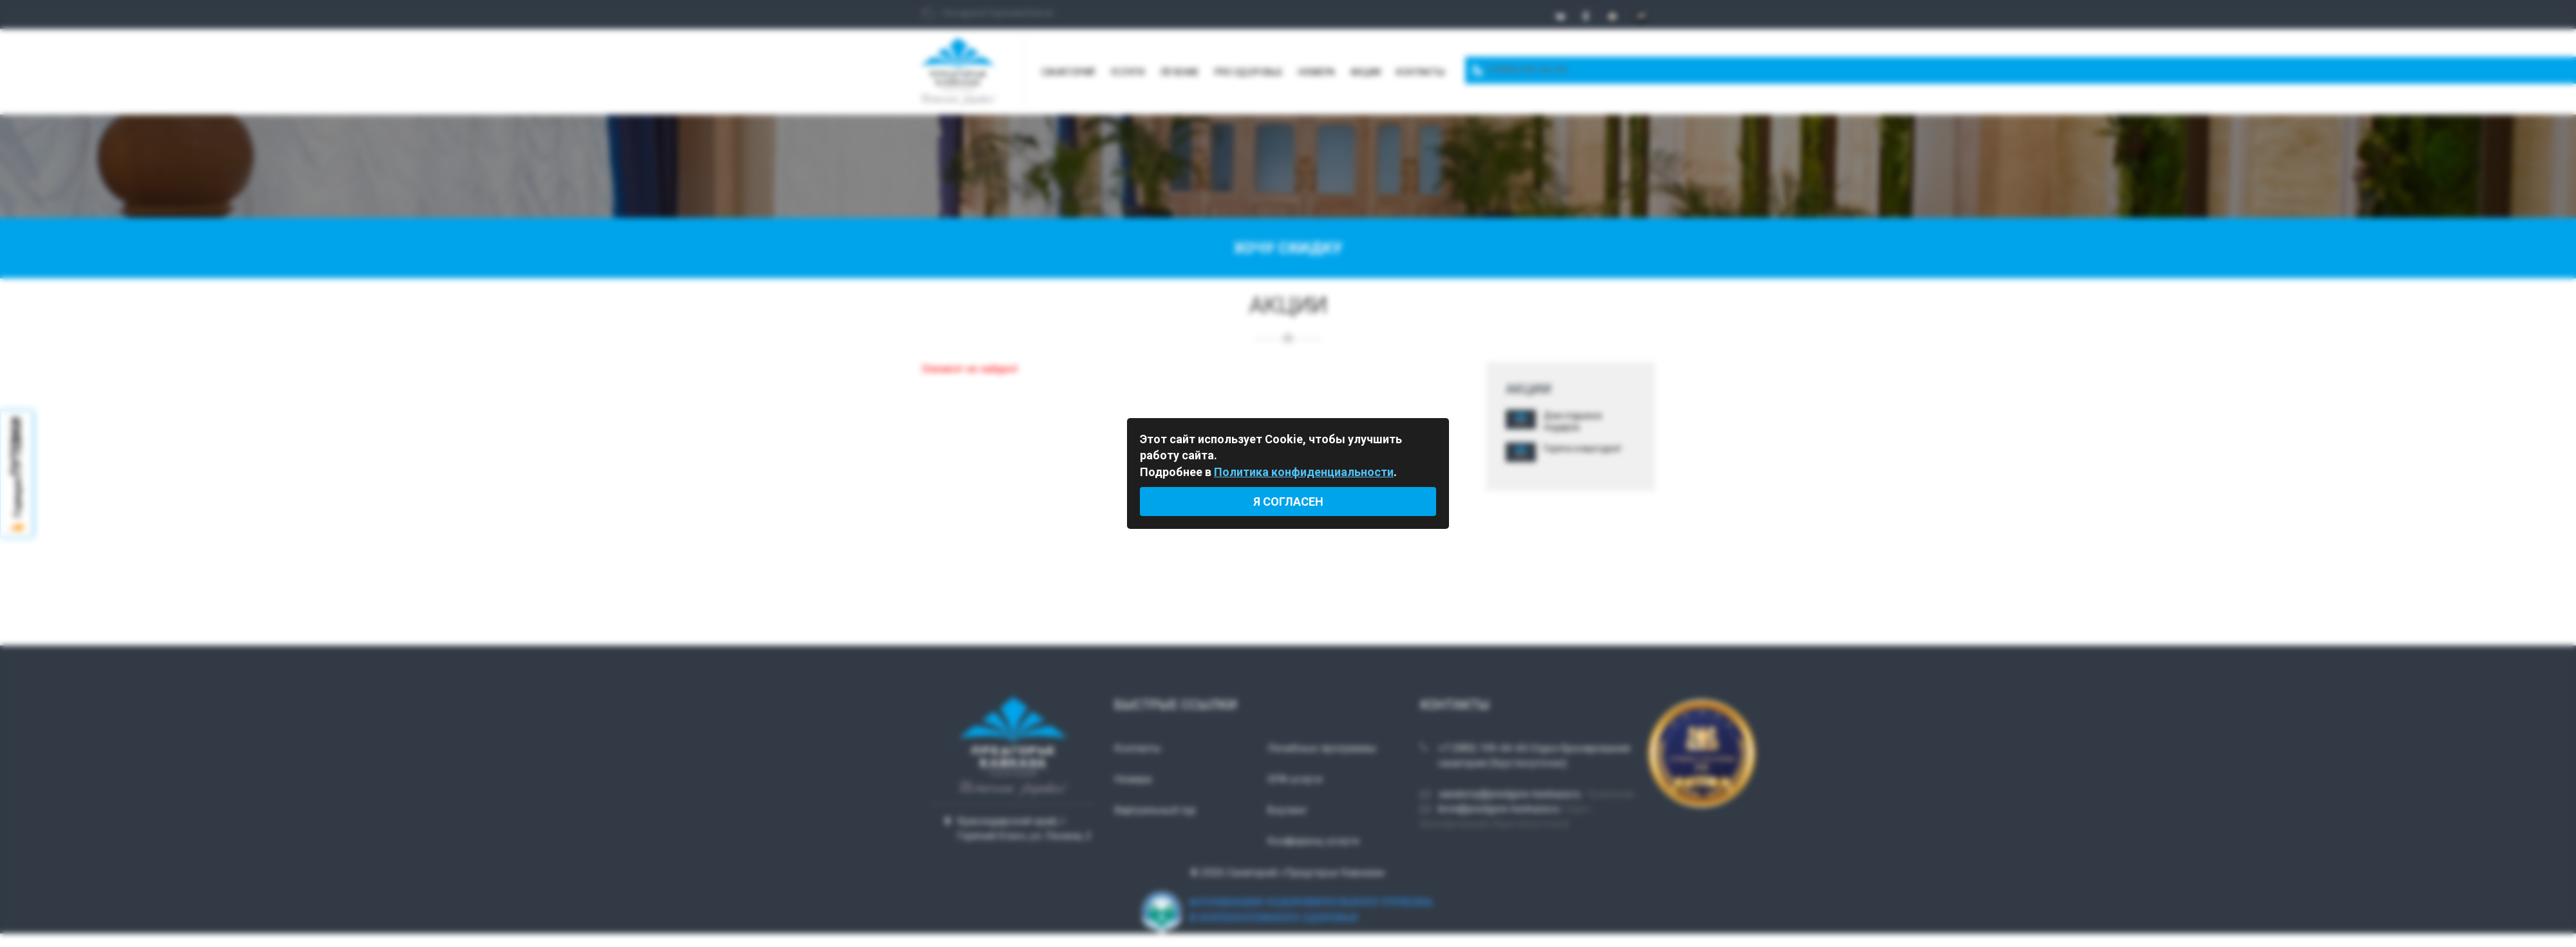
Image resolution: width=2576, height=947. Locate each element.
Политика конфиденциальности (1304, 472)
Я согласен (1288, 501)
